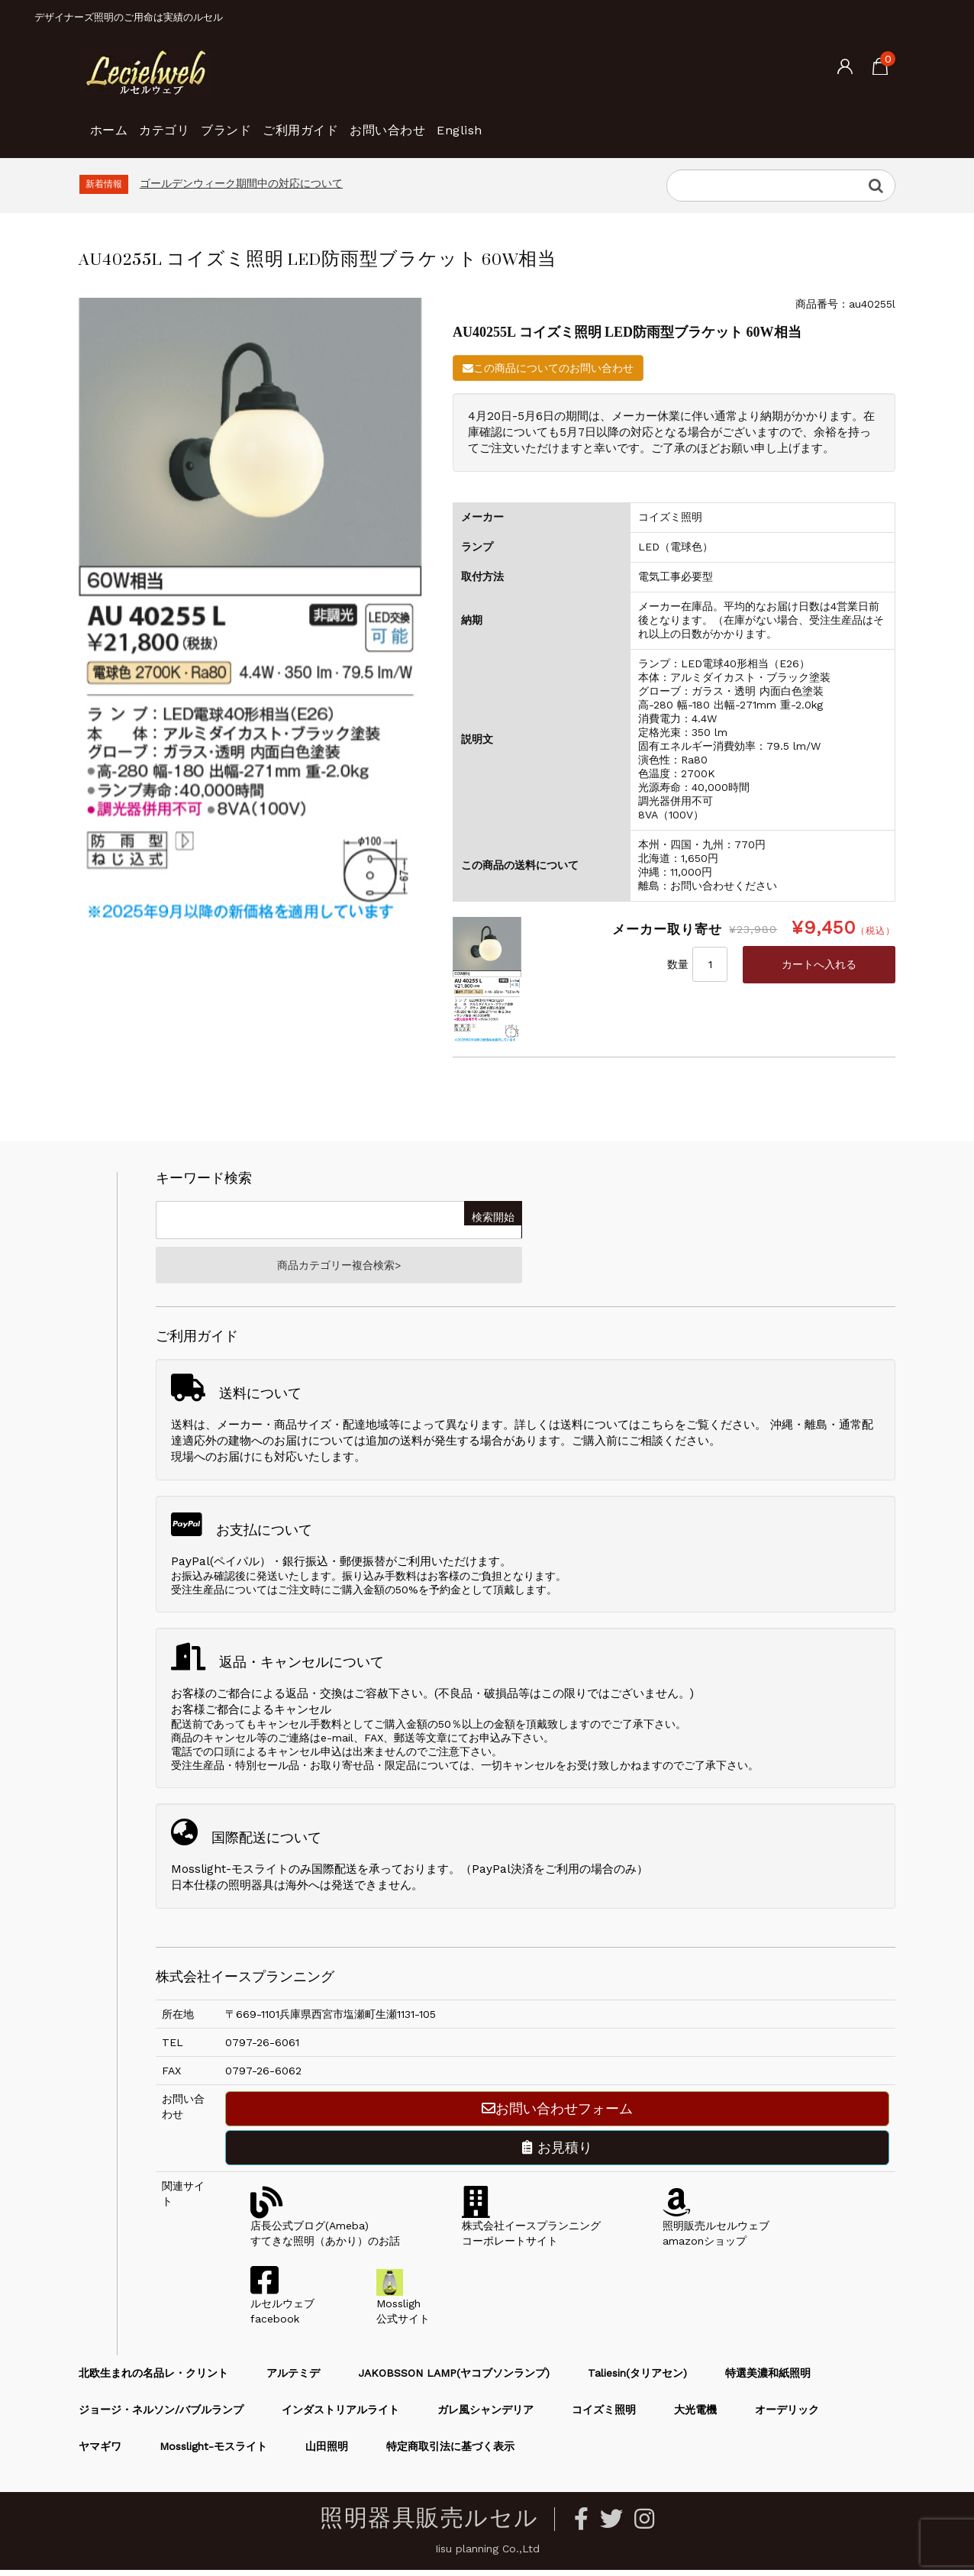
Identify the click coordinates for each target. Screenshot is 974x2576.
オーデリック (787, 2416)
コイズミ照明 (604, 2416)
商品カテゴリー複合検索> (339, 1268)
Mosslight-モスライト (213, 2452)
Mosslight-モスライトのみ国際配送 (264, 1875)
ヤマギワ (100, 2452)
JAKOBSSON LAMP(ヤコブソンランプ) (454, 2379)
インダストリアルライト (340, 2416)
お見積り (557, 2153)
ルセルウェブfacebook (282, 2309)
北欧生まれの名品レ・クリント (153, 2379)
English (593, 122)
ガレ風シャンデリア (485, 2416)
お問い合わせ (496, 122)
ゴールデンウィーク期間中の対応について (241, 183)
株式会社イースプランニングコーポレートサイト (531, 2231)
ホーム (115, 122)
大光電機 (695, 2416)
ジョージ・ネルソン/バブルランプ (161, 2416)
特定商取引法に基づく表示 (450, 2452)
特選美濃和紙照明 (768, 2379)
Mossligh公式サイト (403, 2309)
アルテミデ (293, 2379)
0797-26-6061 (262, 2048)
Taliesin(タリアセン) (637, 2379)
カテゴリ (195, 122)
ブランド (282, 122)
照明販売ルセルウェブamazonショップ (716, 2231)
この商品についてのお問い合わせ (548, 368)
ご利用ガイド (382, 122)
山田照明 (326, 2452)
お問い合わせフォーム (557, 2114)
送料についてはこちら (617, 1431)
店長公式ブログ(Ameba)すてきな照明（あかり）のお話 (325, 2231)
